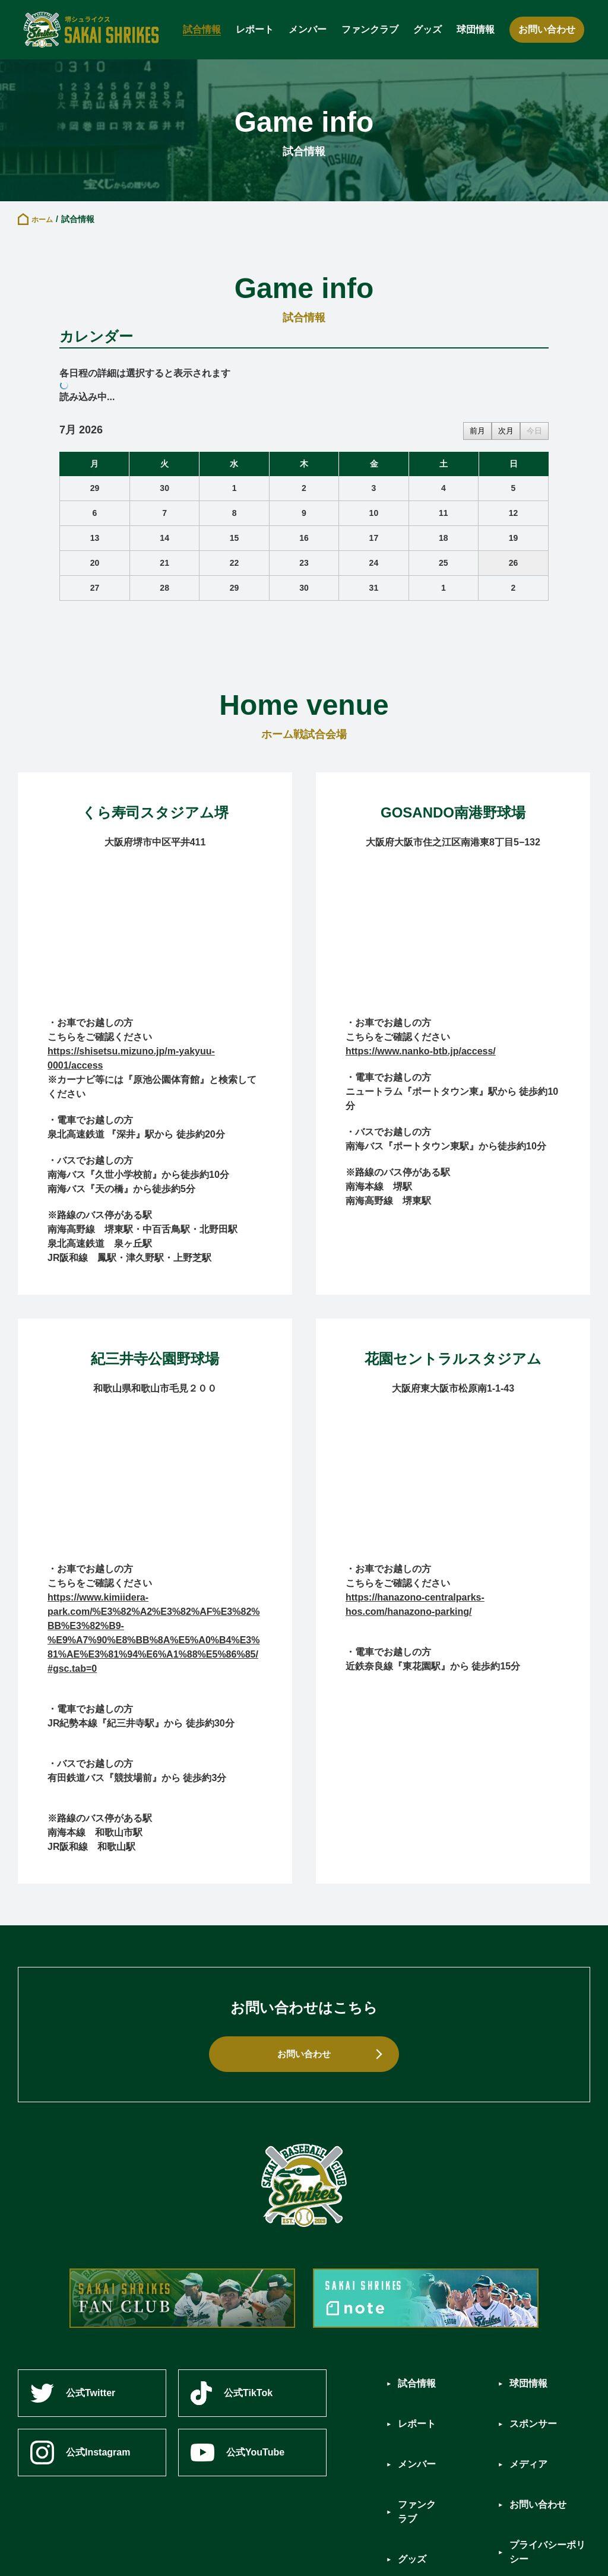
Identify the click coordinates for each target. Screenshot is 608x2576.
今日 (534, 430)
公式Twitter (72, 2393)
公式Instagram (80, 2452)
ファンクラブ (369, 29)
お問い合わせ (546, 29)
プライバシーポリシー (550, 2488)
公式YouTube (240, 2452)
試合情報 (202, 29)
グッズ (427, 29)
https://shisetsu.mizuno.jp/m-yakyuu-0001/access (131, 1058)
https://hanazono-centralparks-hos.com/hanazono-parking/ (415, 1604)
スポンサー (535, 2402)
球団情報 (476, 29)
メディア (531, 2428)
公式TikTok (234, 2393)
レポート (255, 29)
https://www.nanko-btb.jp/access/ (421, 1051)
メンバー (308, 29)
